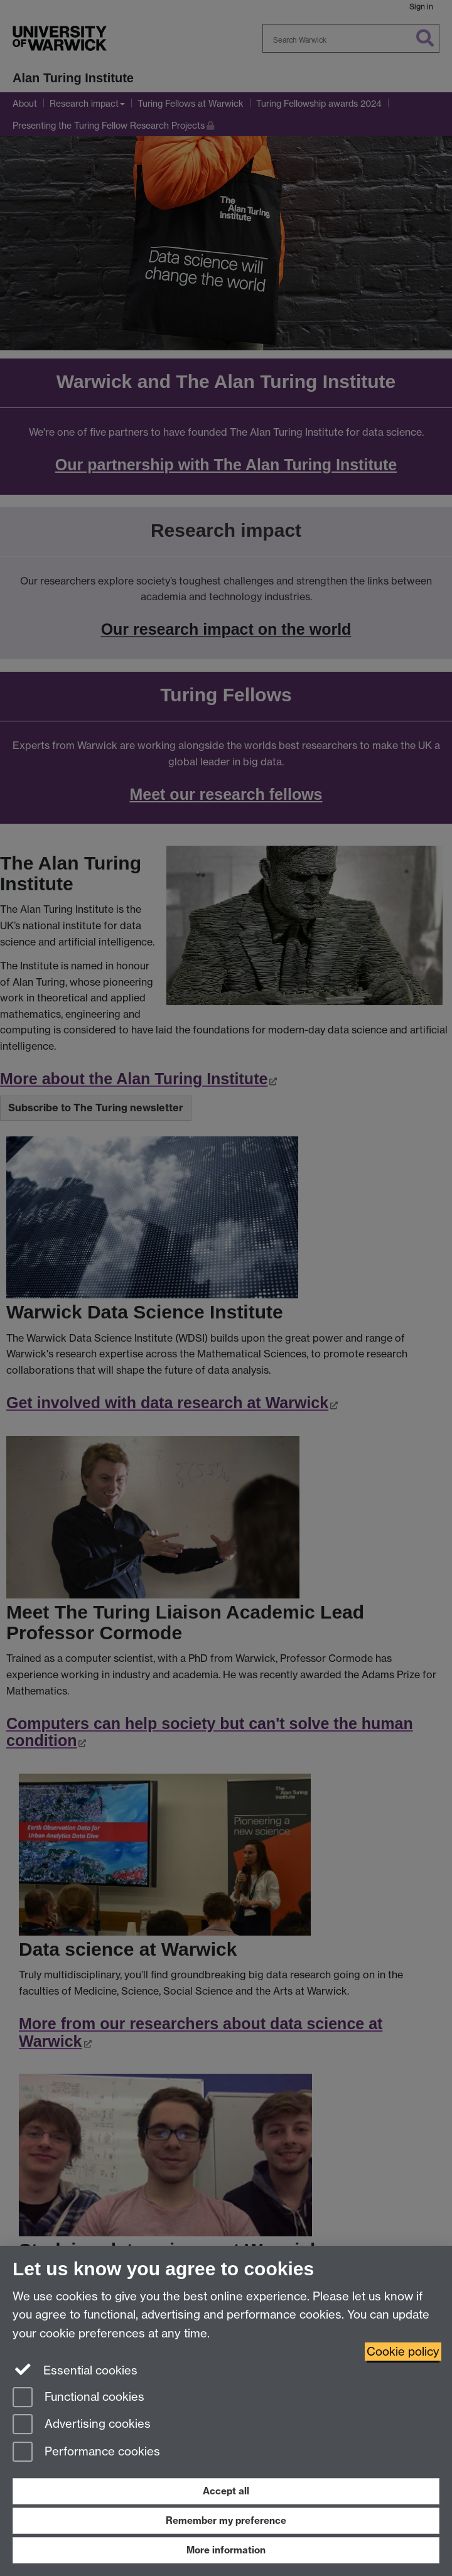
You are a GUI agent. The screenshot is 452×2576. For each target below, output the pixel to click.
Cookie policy (403, 2351)
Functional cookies (78, 2398)
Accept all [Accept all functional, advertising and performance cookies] (226, 2491)
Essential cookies (75, 2369)
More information (226, 2550)
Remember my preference (226, 2520)
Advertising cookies (82, 2425)
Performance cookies (86, 2452)
